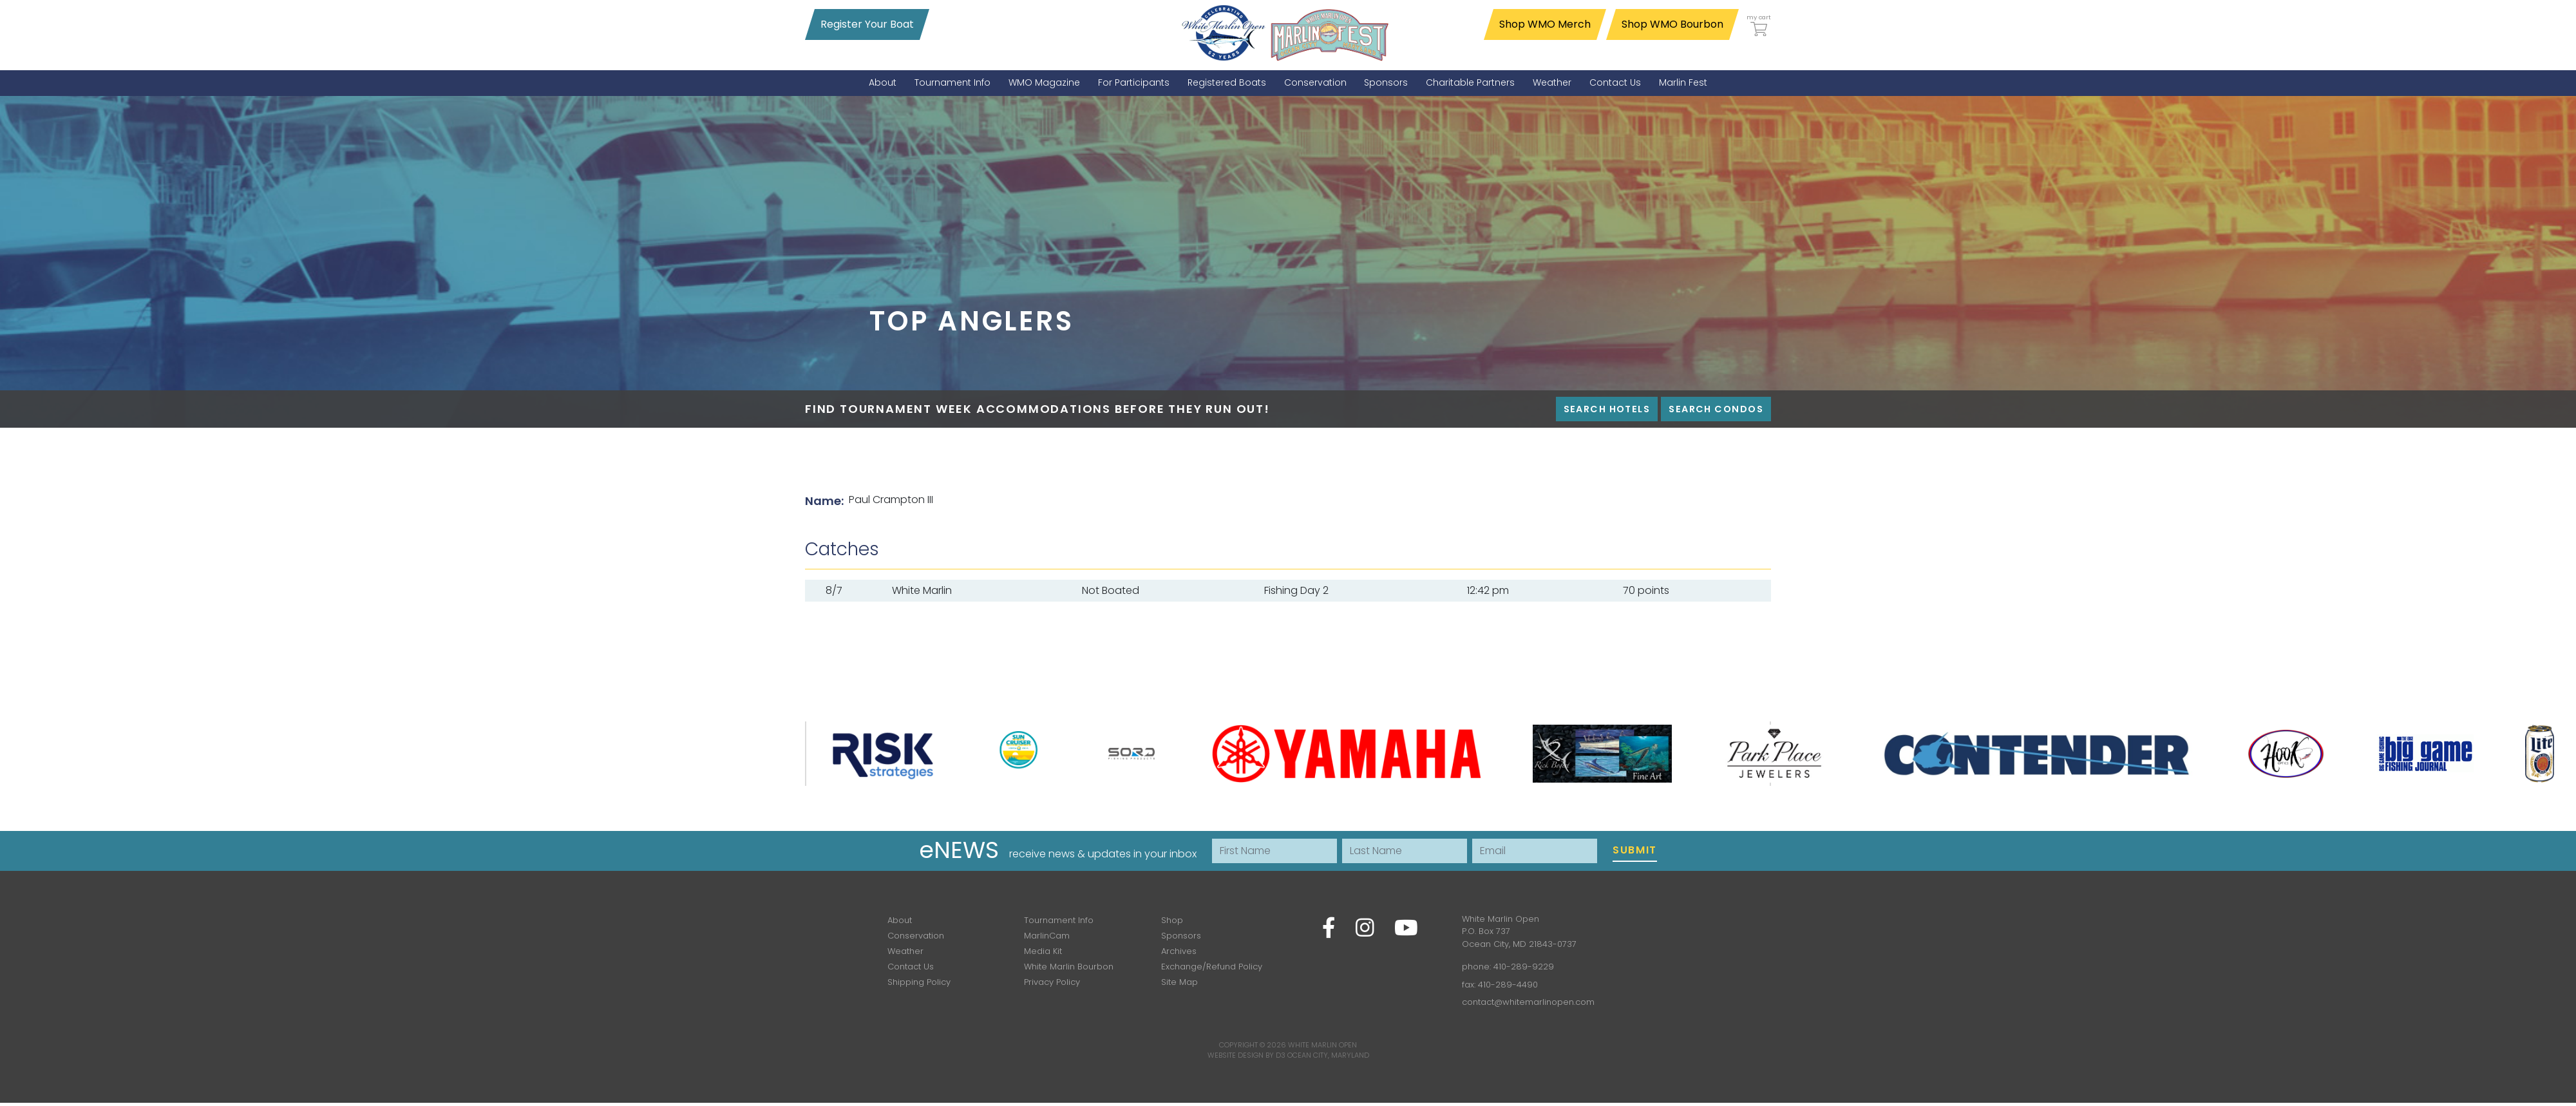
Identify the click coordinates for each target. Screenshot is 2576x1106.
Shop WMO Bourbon (1672, 24)
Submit (1635, 850)
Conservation (915, 936)
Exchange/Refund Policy (1211, 966)
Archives (1179, 951)
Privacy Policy (1052, 982)
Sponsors (1181, 936)
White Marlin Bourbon (1068, 966)
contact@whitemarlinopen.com (1528, 1002)
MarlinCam (1047, 936)
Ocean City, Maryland (1328, 1055)
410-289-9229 (1523, 966)
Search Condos (1716, 409)
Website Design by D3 (1246, 1055)
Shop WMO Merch (1545, 24)
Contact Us (910, 966)
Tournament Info (1059, 920)
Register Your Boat (867, 24)
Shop (1172, 920)
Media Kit (1043, 951)
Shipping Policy (919, 982)
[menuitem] (882, 82)
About (899, 920)
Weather (905, 951)
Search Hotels (1607, 409)
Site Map (1179, 982)
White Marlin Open (1322, 1045)
